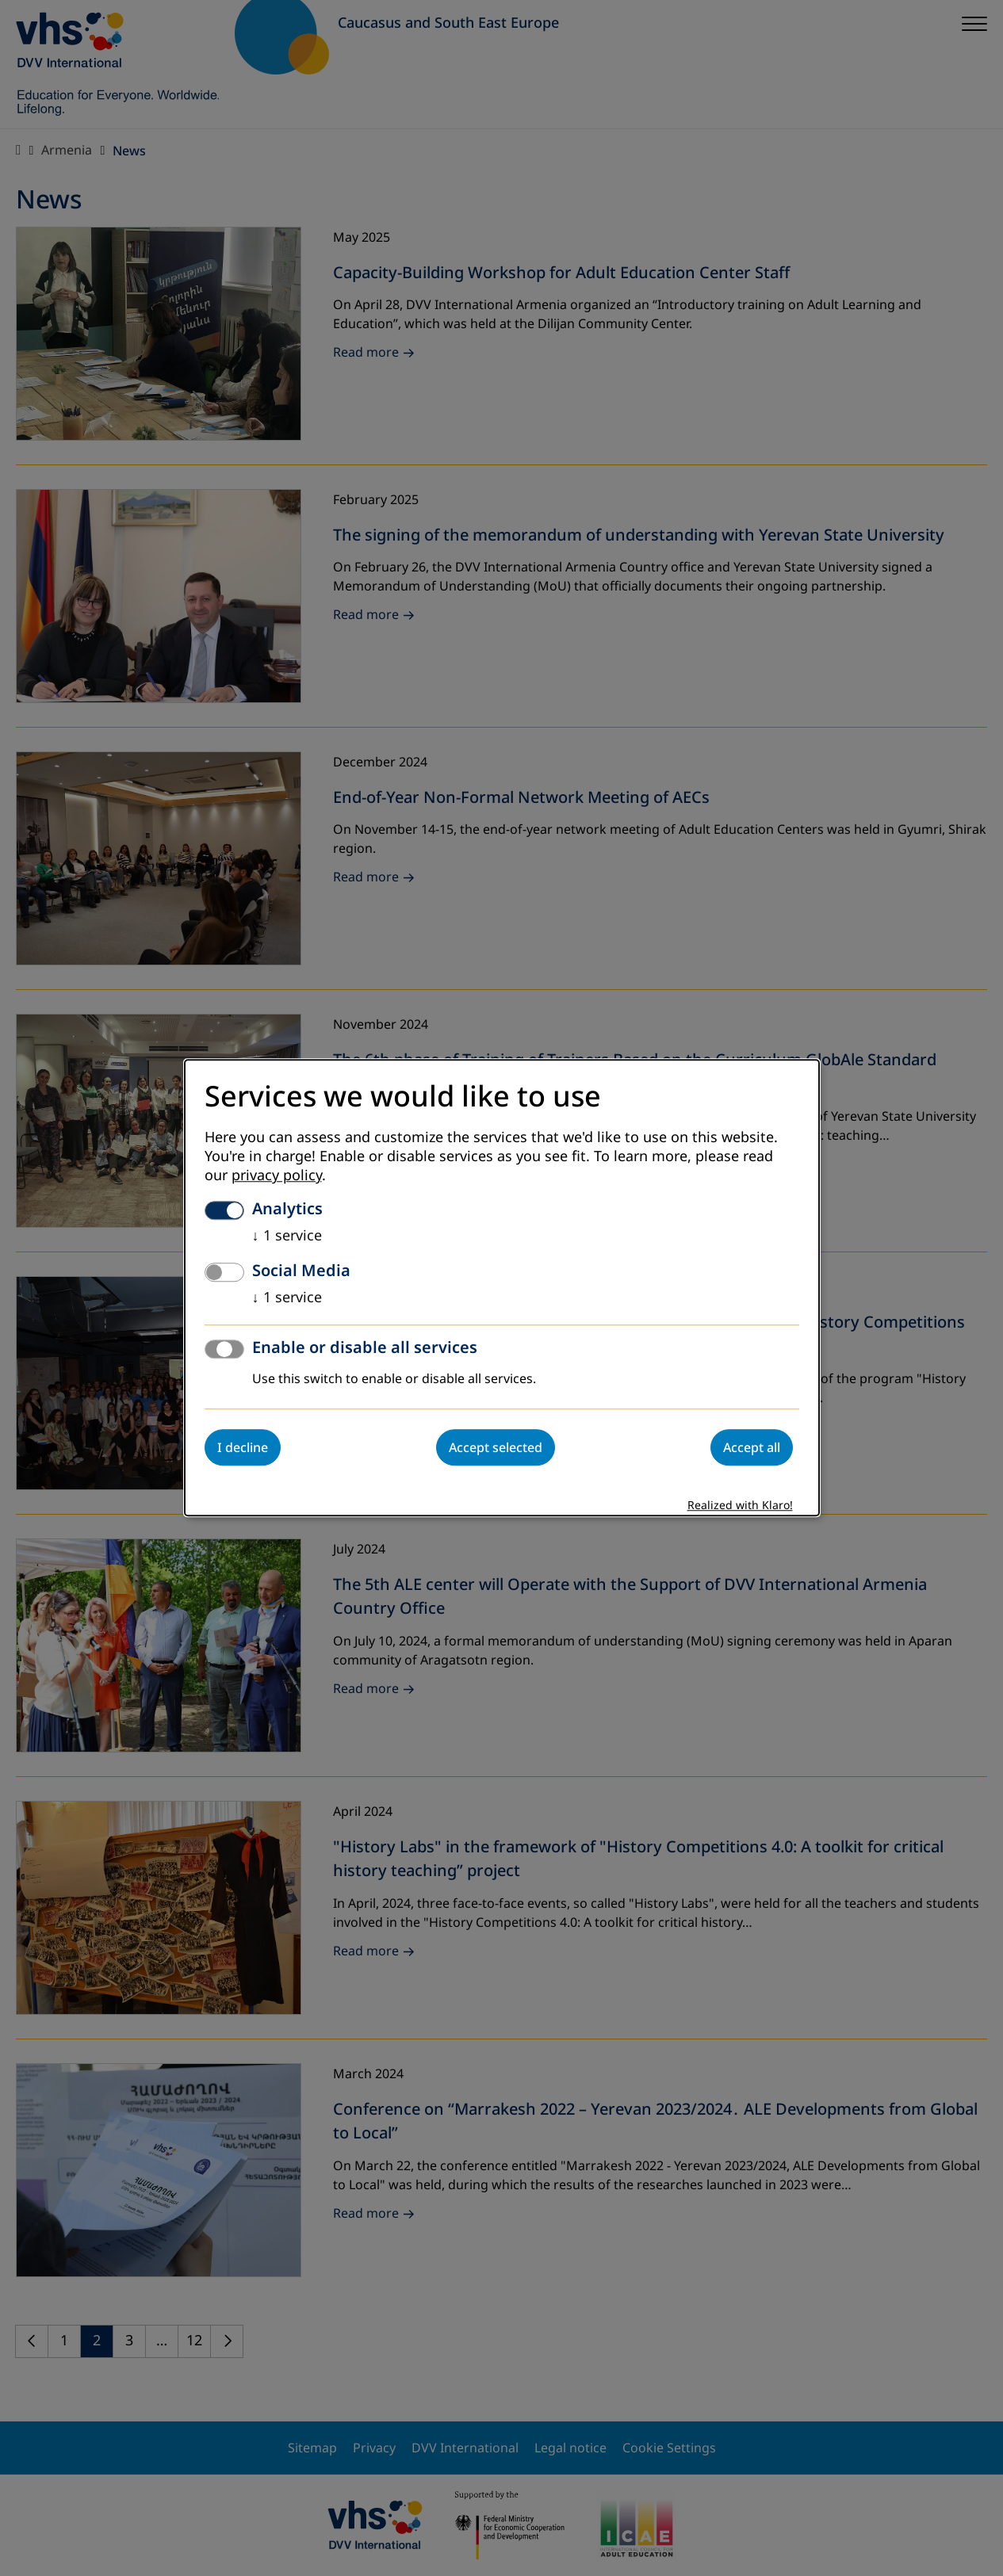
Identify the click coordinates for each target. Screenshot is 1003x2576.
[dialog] (502, 1287)
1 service (287, 1236)
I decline (242, 1448)
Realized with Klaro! (740, 1506)
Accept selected (495, 1448)
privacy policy (277, 1176)
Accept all (751, 1448)
